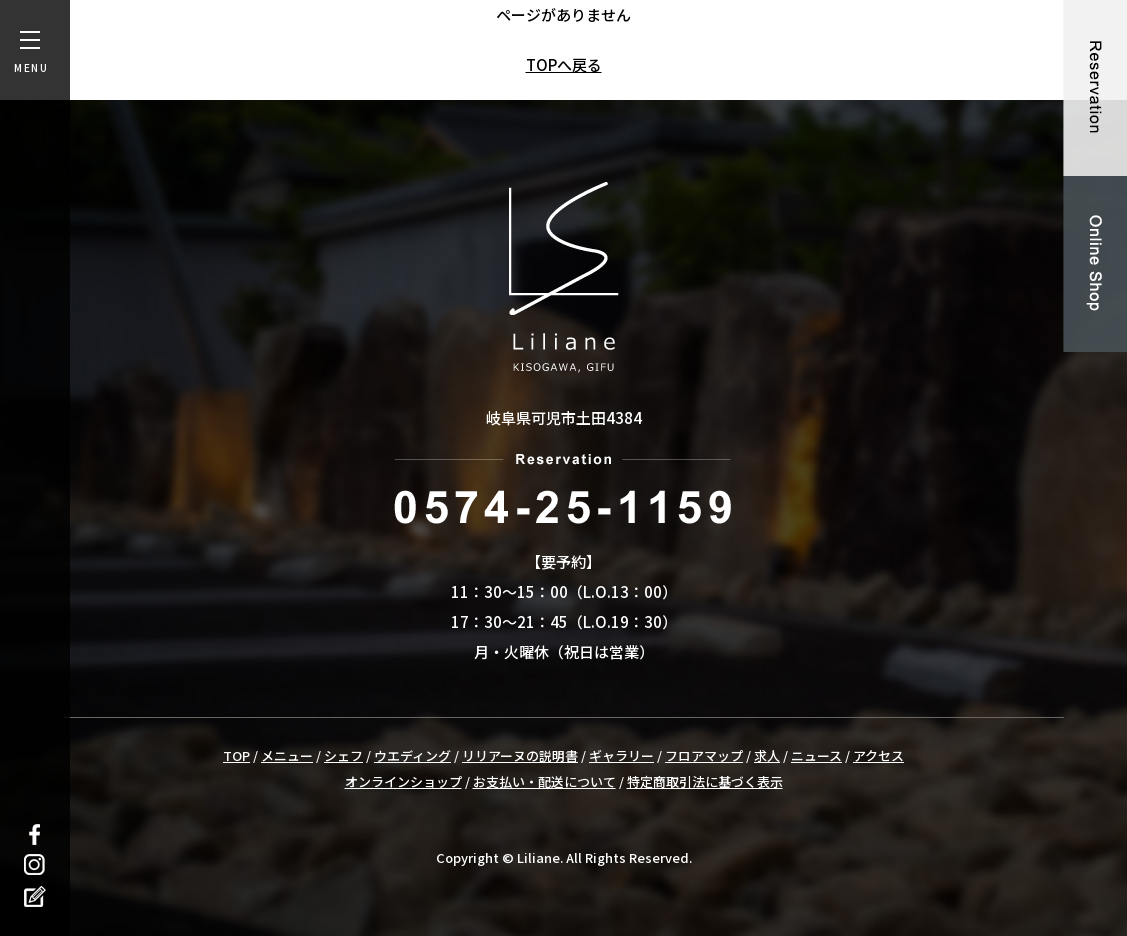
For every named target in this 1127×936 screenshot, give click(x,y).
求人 (767, 755)
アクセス (878, 755)
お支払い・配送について (544, 781)
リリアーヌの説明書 (520, 755)
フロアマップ (704, 755)
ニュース (816, 755)
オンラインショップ (403, 781)
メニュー (287, 755)
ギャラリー (621, 755)
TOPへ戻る (564, 64)
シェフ (343, 755)
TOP (236, 755)
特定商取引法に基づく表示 (705, 781)
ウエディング (412, 755)
